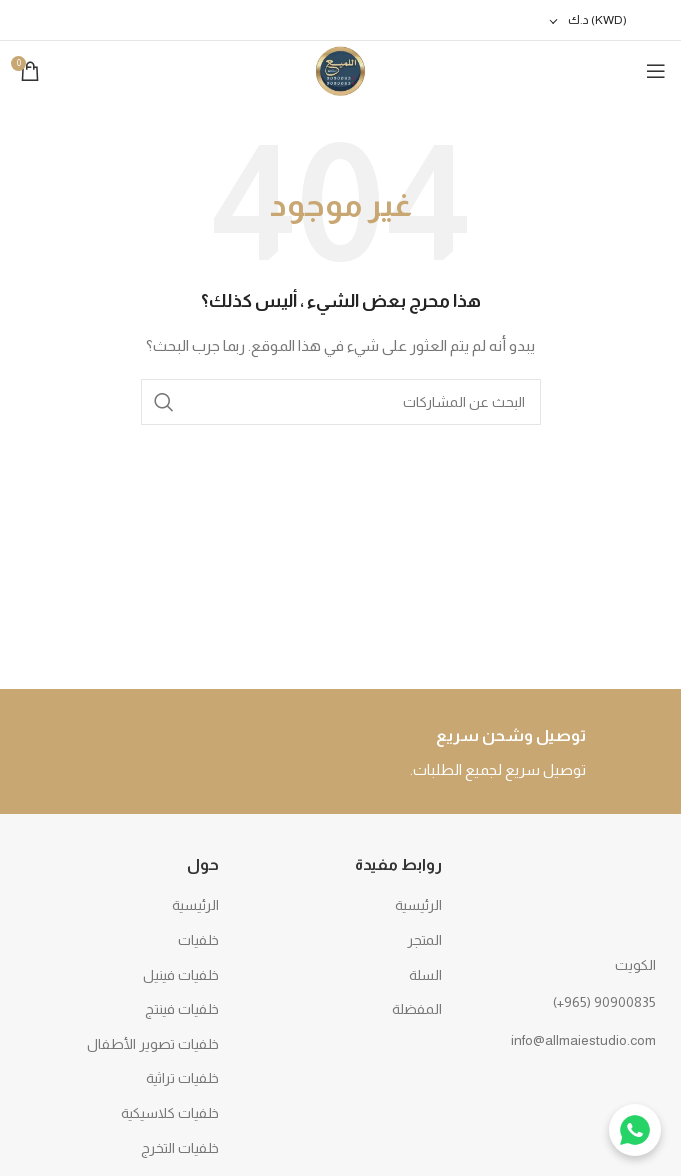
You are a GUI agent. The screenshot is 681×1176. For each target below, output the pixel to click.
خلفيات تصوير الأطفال (153, 1044)
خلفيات (198, 940)
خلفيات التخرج (180, 1148)
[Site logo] (340, 70)
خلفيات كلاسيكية (170, 1113)
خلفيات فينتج (182, 1009)
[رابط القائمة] (564, 1002)
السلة (425, 975)
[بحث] (341, 402)
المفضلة (417, 1009)
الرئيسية (418, 905)
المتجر (424, 940)
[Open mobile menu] (656, 71)
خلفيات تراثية (182, 1078)
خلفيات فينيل (181, 975)
